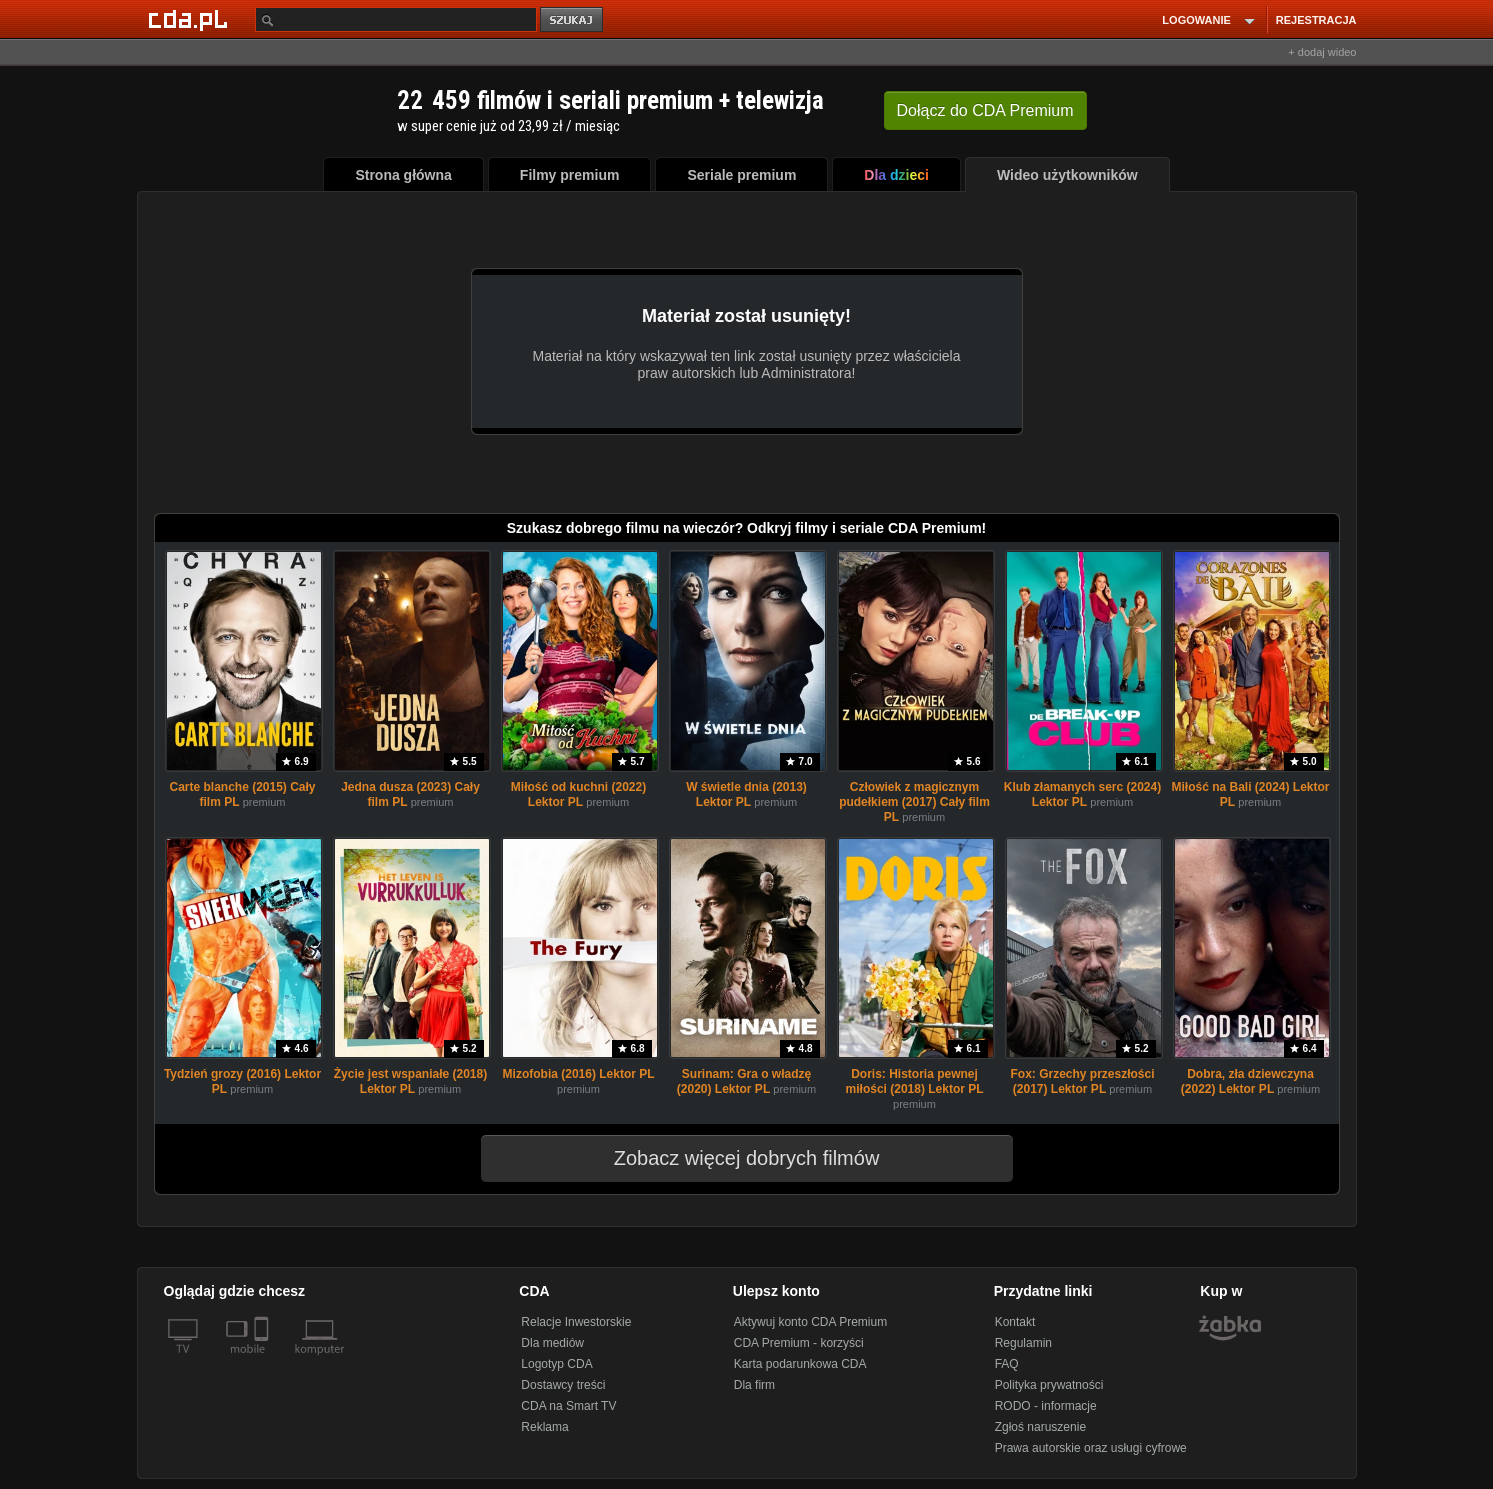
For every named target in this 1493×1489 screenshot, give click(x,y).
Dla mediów (552, 1343)
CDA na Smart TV (568, 1406)
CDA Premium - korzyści (799, 1343)
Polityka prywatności (1049, 1385)
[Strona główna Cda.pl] (191, 19)
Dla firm (754, 1385)
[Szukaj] (396, 19)
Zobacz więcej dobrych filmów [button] (734, 1158)
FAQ (1007, 1364)
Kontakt (1015, 1322)
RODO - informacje (1046, 1406)
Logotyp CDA (556, 1364)
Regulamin (1023, 1343)
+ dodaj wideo (1322, 52)
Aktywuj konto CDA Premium (810, 1322)
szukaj (573, 20)
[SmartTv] (263, 1361)
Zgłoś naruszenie (1040, 1427)
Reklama (544, 1427)
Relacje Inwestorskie (576, 1322)
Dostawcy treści (563, 1385)
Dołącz (985, 110)
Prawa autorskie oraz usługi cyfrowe (1091, 1448)
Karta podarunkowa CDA (800, 1364)
